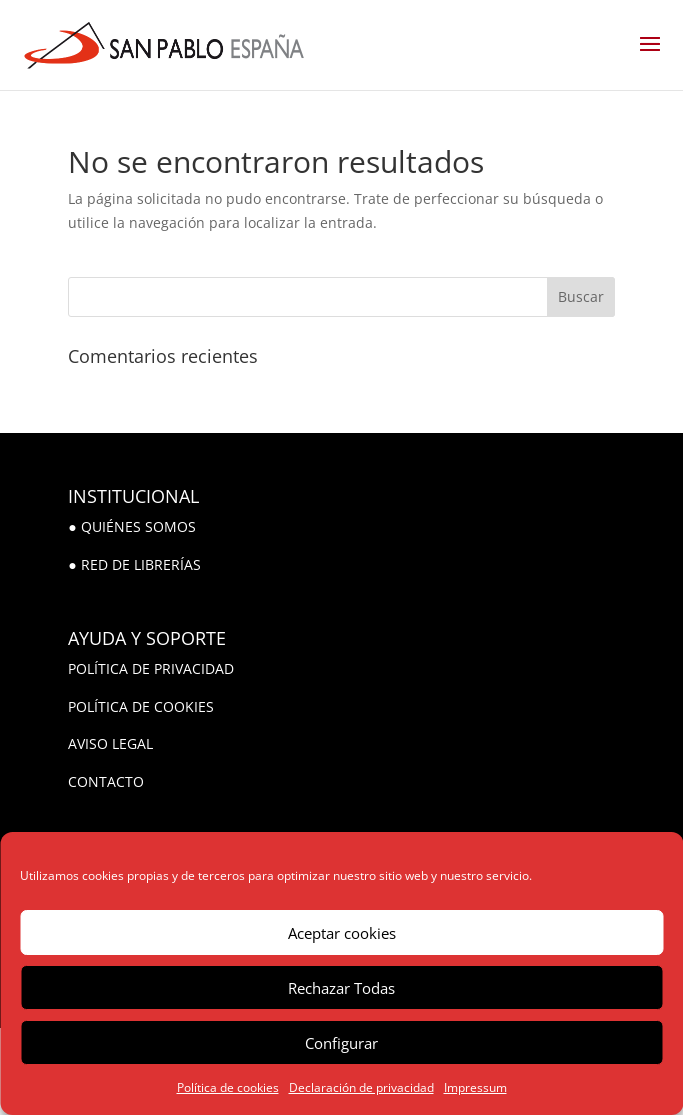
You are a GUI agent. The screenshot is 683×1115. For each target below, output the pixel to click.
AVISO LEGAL (110, 743)
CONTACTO (106, 781)
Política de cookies (228, 1087)
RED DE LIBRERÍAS (141, 564)
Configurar (341, 1043)
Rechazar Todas (341, 988)
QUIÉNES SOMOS (138, 526)
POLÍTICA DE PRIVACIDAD (151, 668)
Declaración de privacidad (361, 1087)
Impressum (475, 1087)
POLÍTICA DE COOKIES (141, 706)
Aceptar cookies (342, 933)
